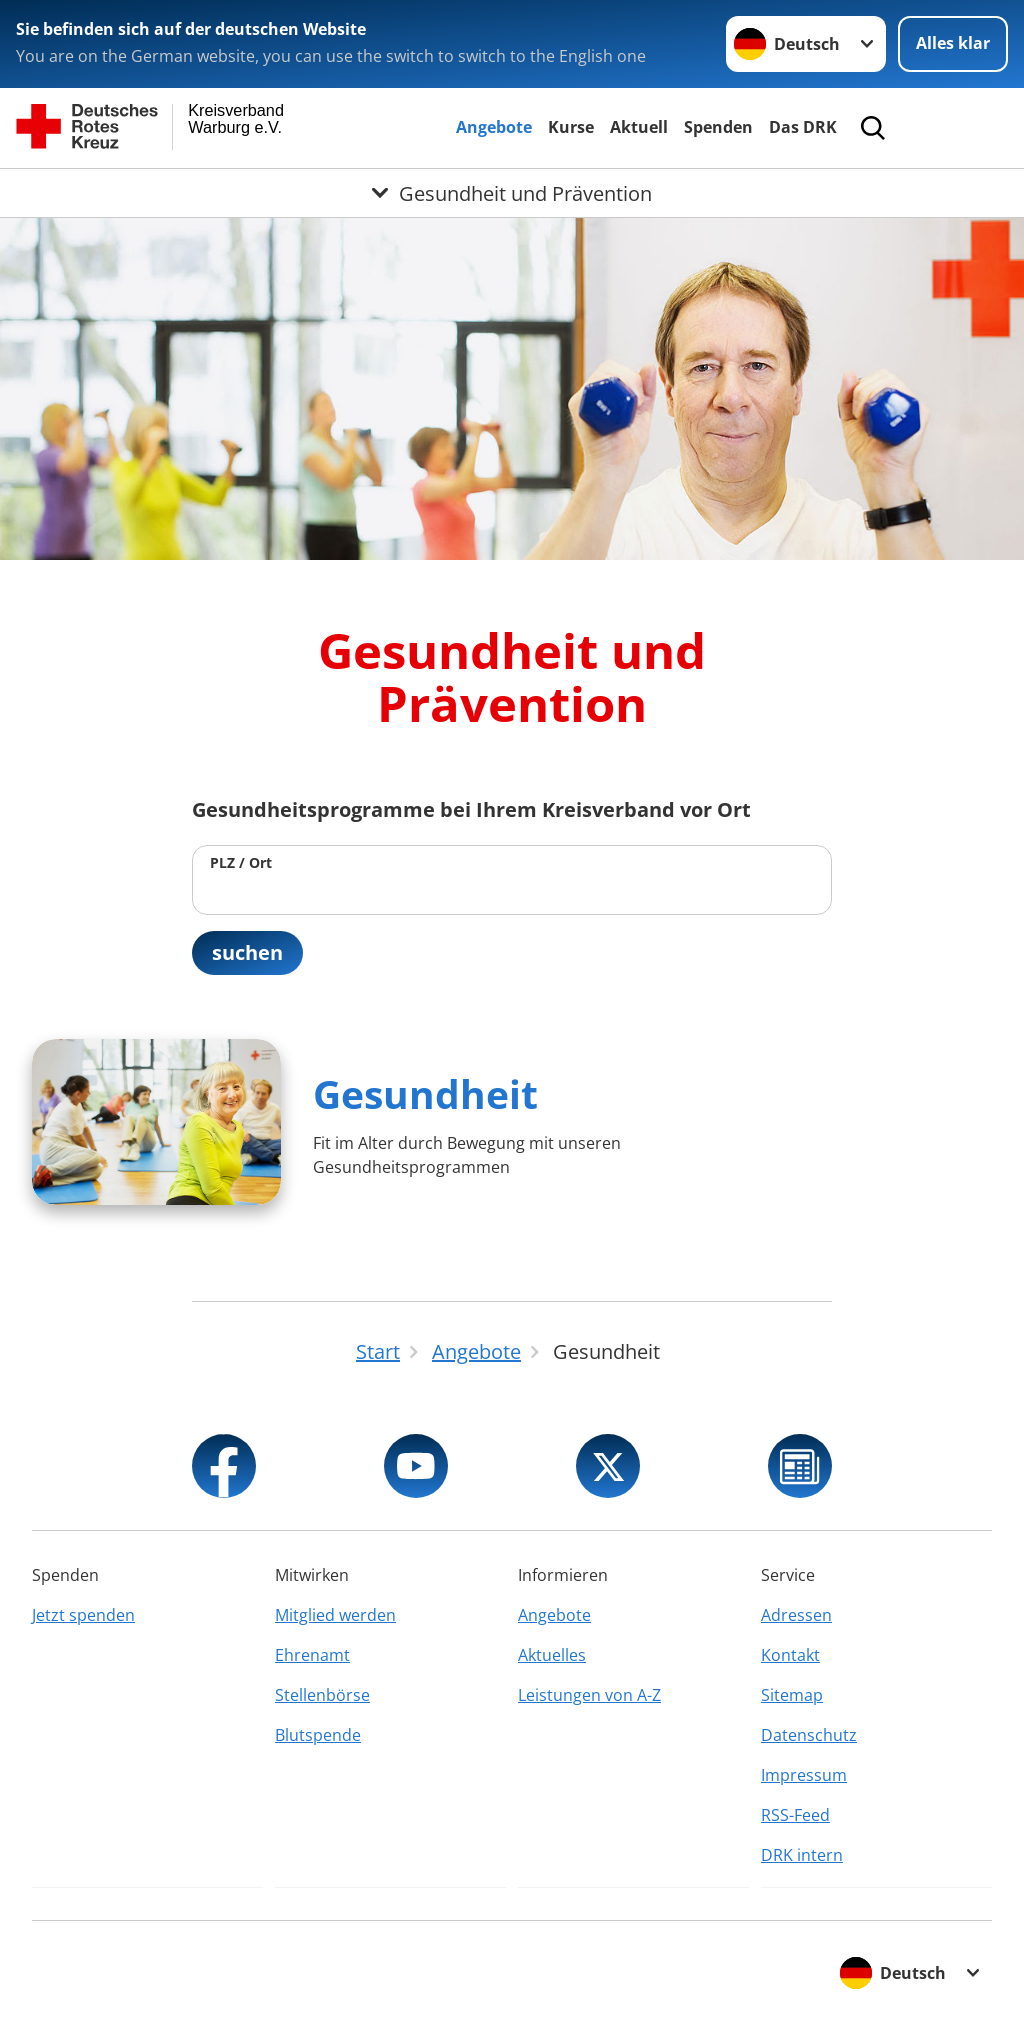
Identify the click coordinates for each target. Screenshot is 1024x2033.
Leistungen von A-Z (589, 1695)
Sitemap (792, 1695)
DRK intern (802, 1855)
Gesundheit (425, 1093)
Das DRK (803, 127)
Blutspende (318, 1735)
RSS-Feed (795, 1815)
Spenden (718, 127)
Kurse (571, 127)
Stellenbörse (322, 1695)
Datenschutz (809, 1735)
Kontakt (790, 1655)
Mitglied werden (335, 1615)
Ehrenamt (312, 1655)
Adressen (796, 1615)
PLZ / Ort (241, 862)
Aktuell (639, 127)
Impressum (804, 1775)
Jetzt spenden (83, 1615)
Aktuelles (552, 1655)
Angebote (494, 127)
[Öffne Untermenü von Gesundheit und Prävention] (512, 193)
